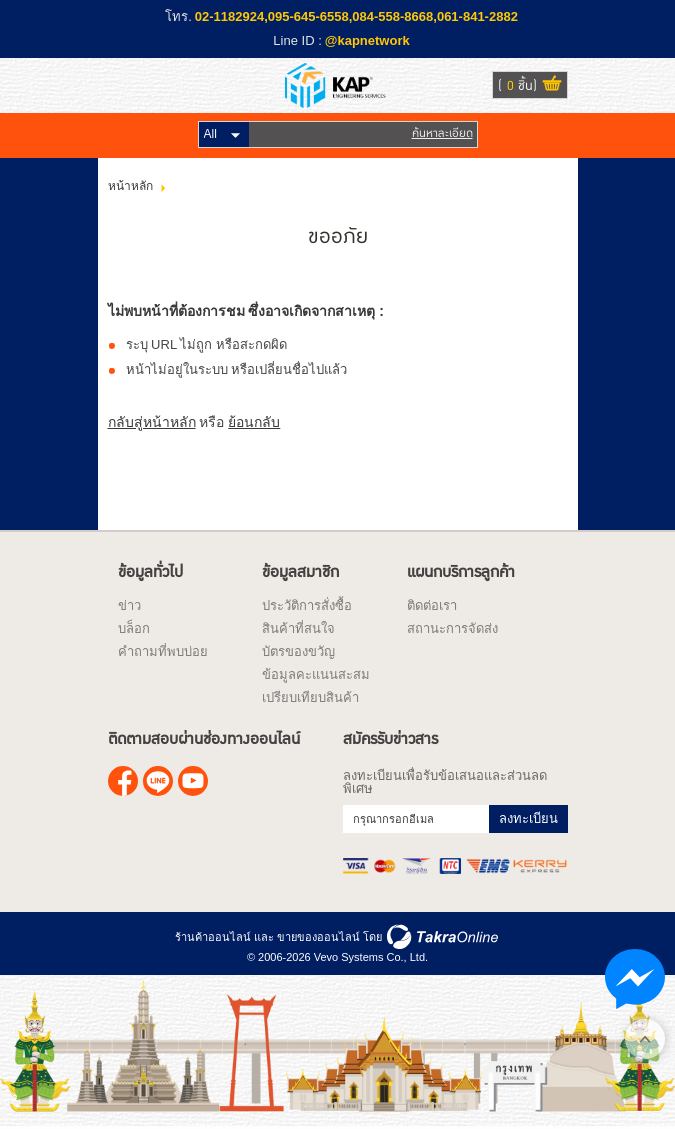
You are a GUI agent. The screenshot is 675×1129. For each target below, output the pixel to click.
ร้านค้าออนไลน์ (213, 937)
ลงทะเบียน (528, 818)
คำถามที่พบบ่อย (163, 651)
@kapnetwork (367, 40)
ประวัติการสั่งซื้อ (307, 605)
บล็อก (134, 628)
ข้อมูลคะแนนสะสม (316, 674)
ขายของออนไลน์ (318, 937)
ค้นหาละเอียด (442, 133)
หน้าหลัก (130, 186)
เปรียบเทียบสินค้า (310, 697)
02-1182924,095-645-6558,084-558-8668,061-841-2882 (356, 16)
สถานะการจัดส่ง (452, 628)
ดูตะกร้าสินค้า (552, 86)
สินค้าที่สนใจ (298, 628)
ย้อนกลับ (254, 422)
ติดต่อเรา (432, 605)
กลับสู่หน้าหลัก (152, 422)
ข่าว (129, 605)
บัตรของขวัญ (298, 651)
